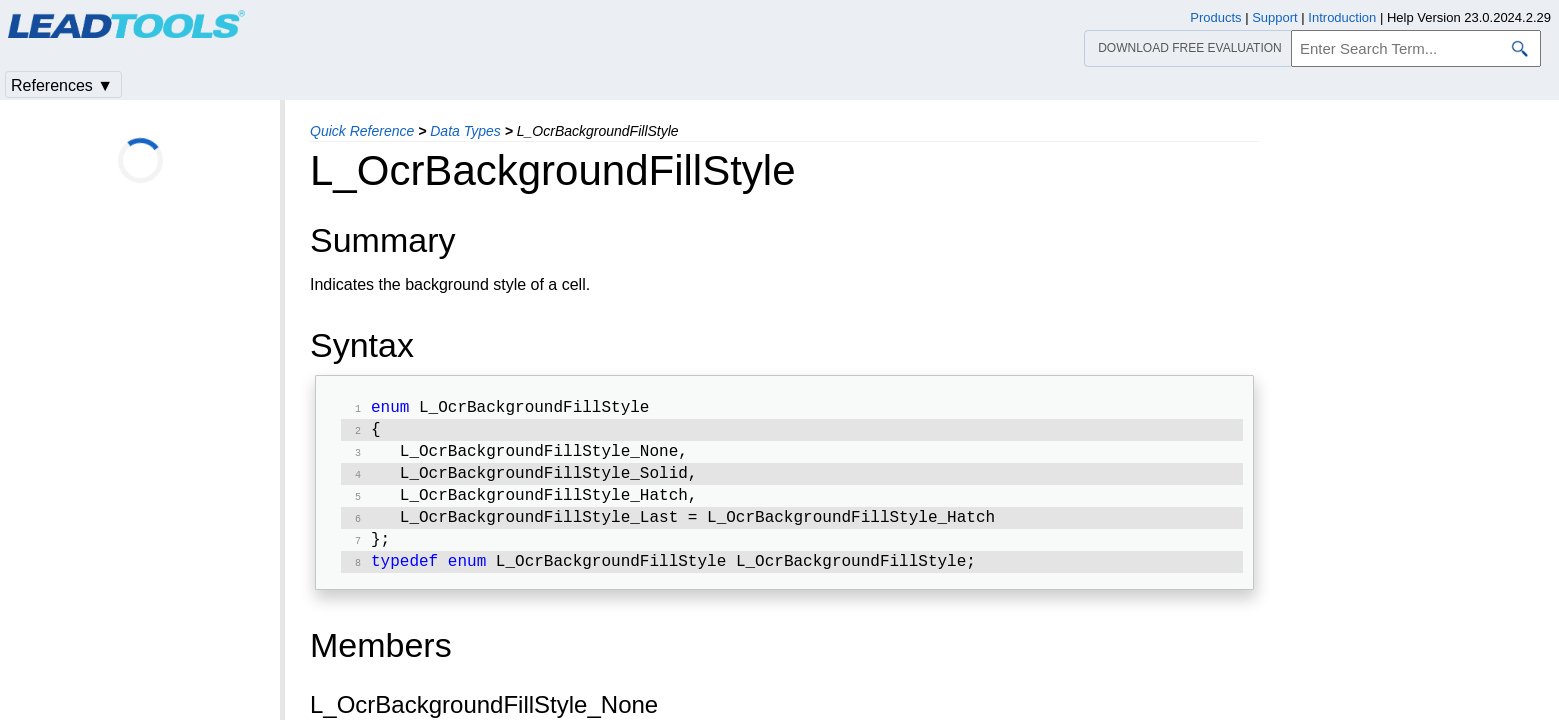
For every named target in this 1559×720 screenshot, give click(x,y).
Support (1275, 17)
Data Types (465, 131)
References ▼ (62, 85)
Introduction (1342, 17)
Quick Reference (362, 131)
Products (1215, 17)
